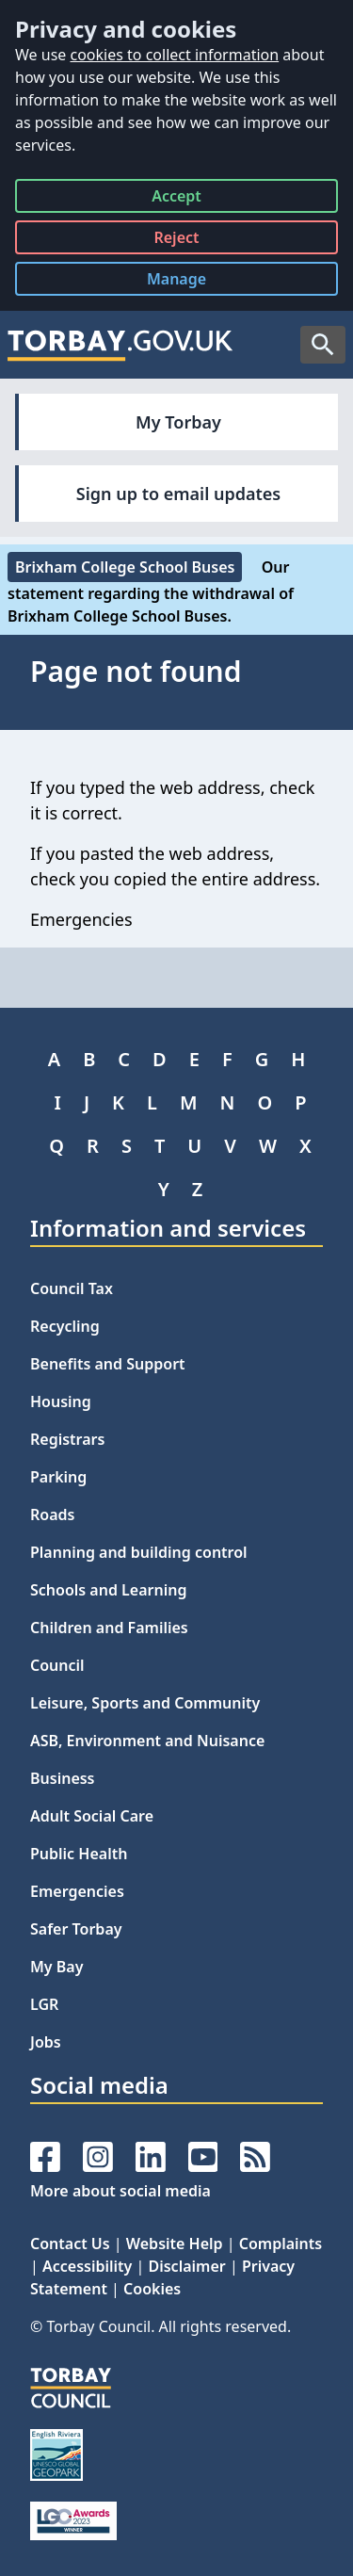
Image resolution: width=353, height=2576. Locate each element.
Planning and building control (139, 1552)
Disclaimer (186, 2266)
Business (62, 1778)
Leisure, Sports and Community (145, 1703)
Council (57, 1665)
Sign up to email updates (178, 493)
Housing (60, 1401)
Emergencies (77, 1891)
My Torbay (178, 422)
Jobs (45, 2042)
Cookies (152, 2288)
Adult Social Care (91, 1816)
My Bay (56, 1966)
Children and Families (109, 1627)
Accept (176, 199)
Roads (52, 1514)
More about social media (120, 2190)
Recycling (65, 1326)
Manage (191, 282)
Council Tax (71, 1288)
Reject (176, 240)
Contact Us (70, 2243)
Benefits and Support (107, 1363)
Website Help (174, 2243)
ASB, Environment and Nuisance (147, 1740)
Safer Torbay (76, 1929)
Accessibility (87, 2266)
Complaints (280, 2243)
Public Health (78, 1853)
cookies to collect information (174, 54)
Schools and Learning (108, 1590)
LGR (44, 2004)
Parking (58, 1476)
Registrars (67, 1439)
